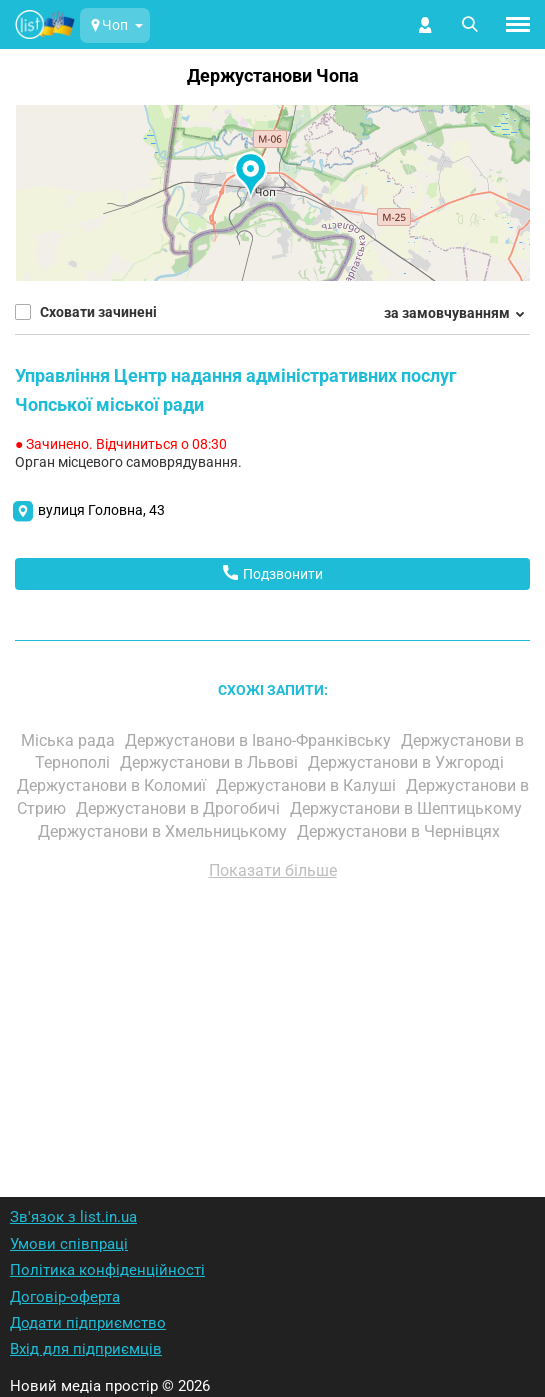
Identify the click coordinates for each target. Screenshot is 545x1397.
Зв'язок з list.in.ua (73, 1217)
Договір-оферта (65, 1297)
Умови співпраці (69, 1244)
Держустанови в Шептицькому (408, 808)
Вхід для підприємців (86, 1349)
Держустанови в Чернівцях (400, 831)
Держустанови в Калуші (308, 785)
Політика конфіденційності (107, 1270)
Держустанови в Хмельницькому (164, 831)
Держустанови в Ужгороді (408, 762)
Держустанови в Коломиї (113, 785)
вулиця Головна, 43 (101, 510)
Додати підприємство (88, 1323)
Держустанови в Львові (211, 762)
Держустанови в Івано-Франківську (260, 740)
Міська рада (70, 740)
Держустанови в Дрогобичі (180, 808)
